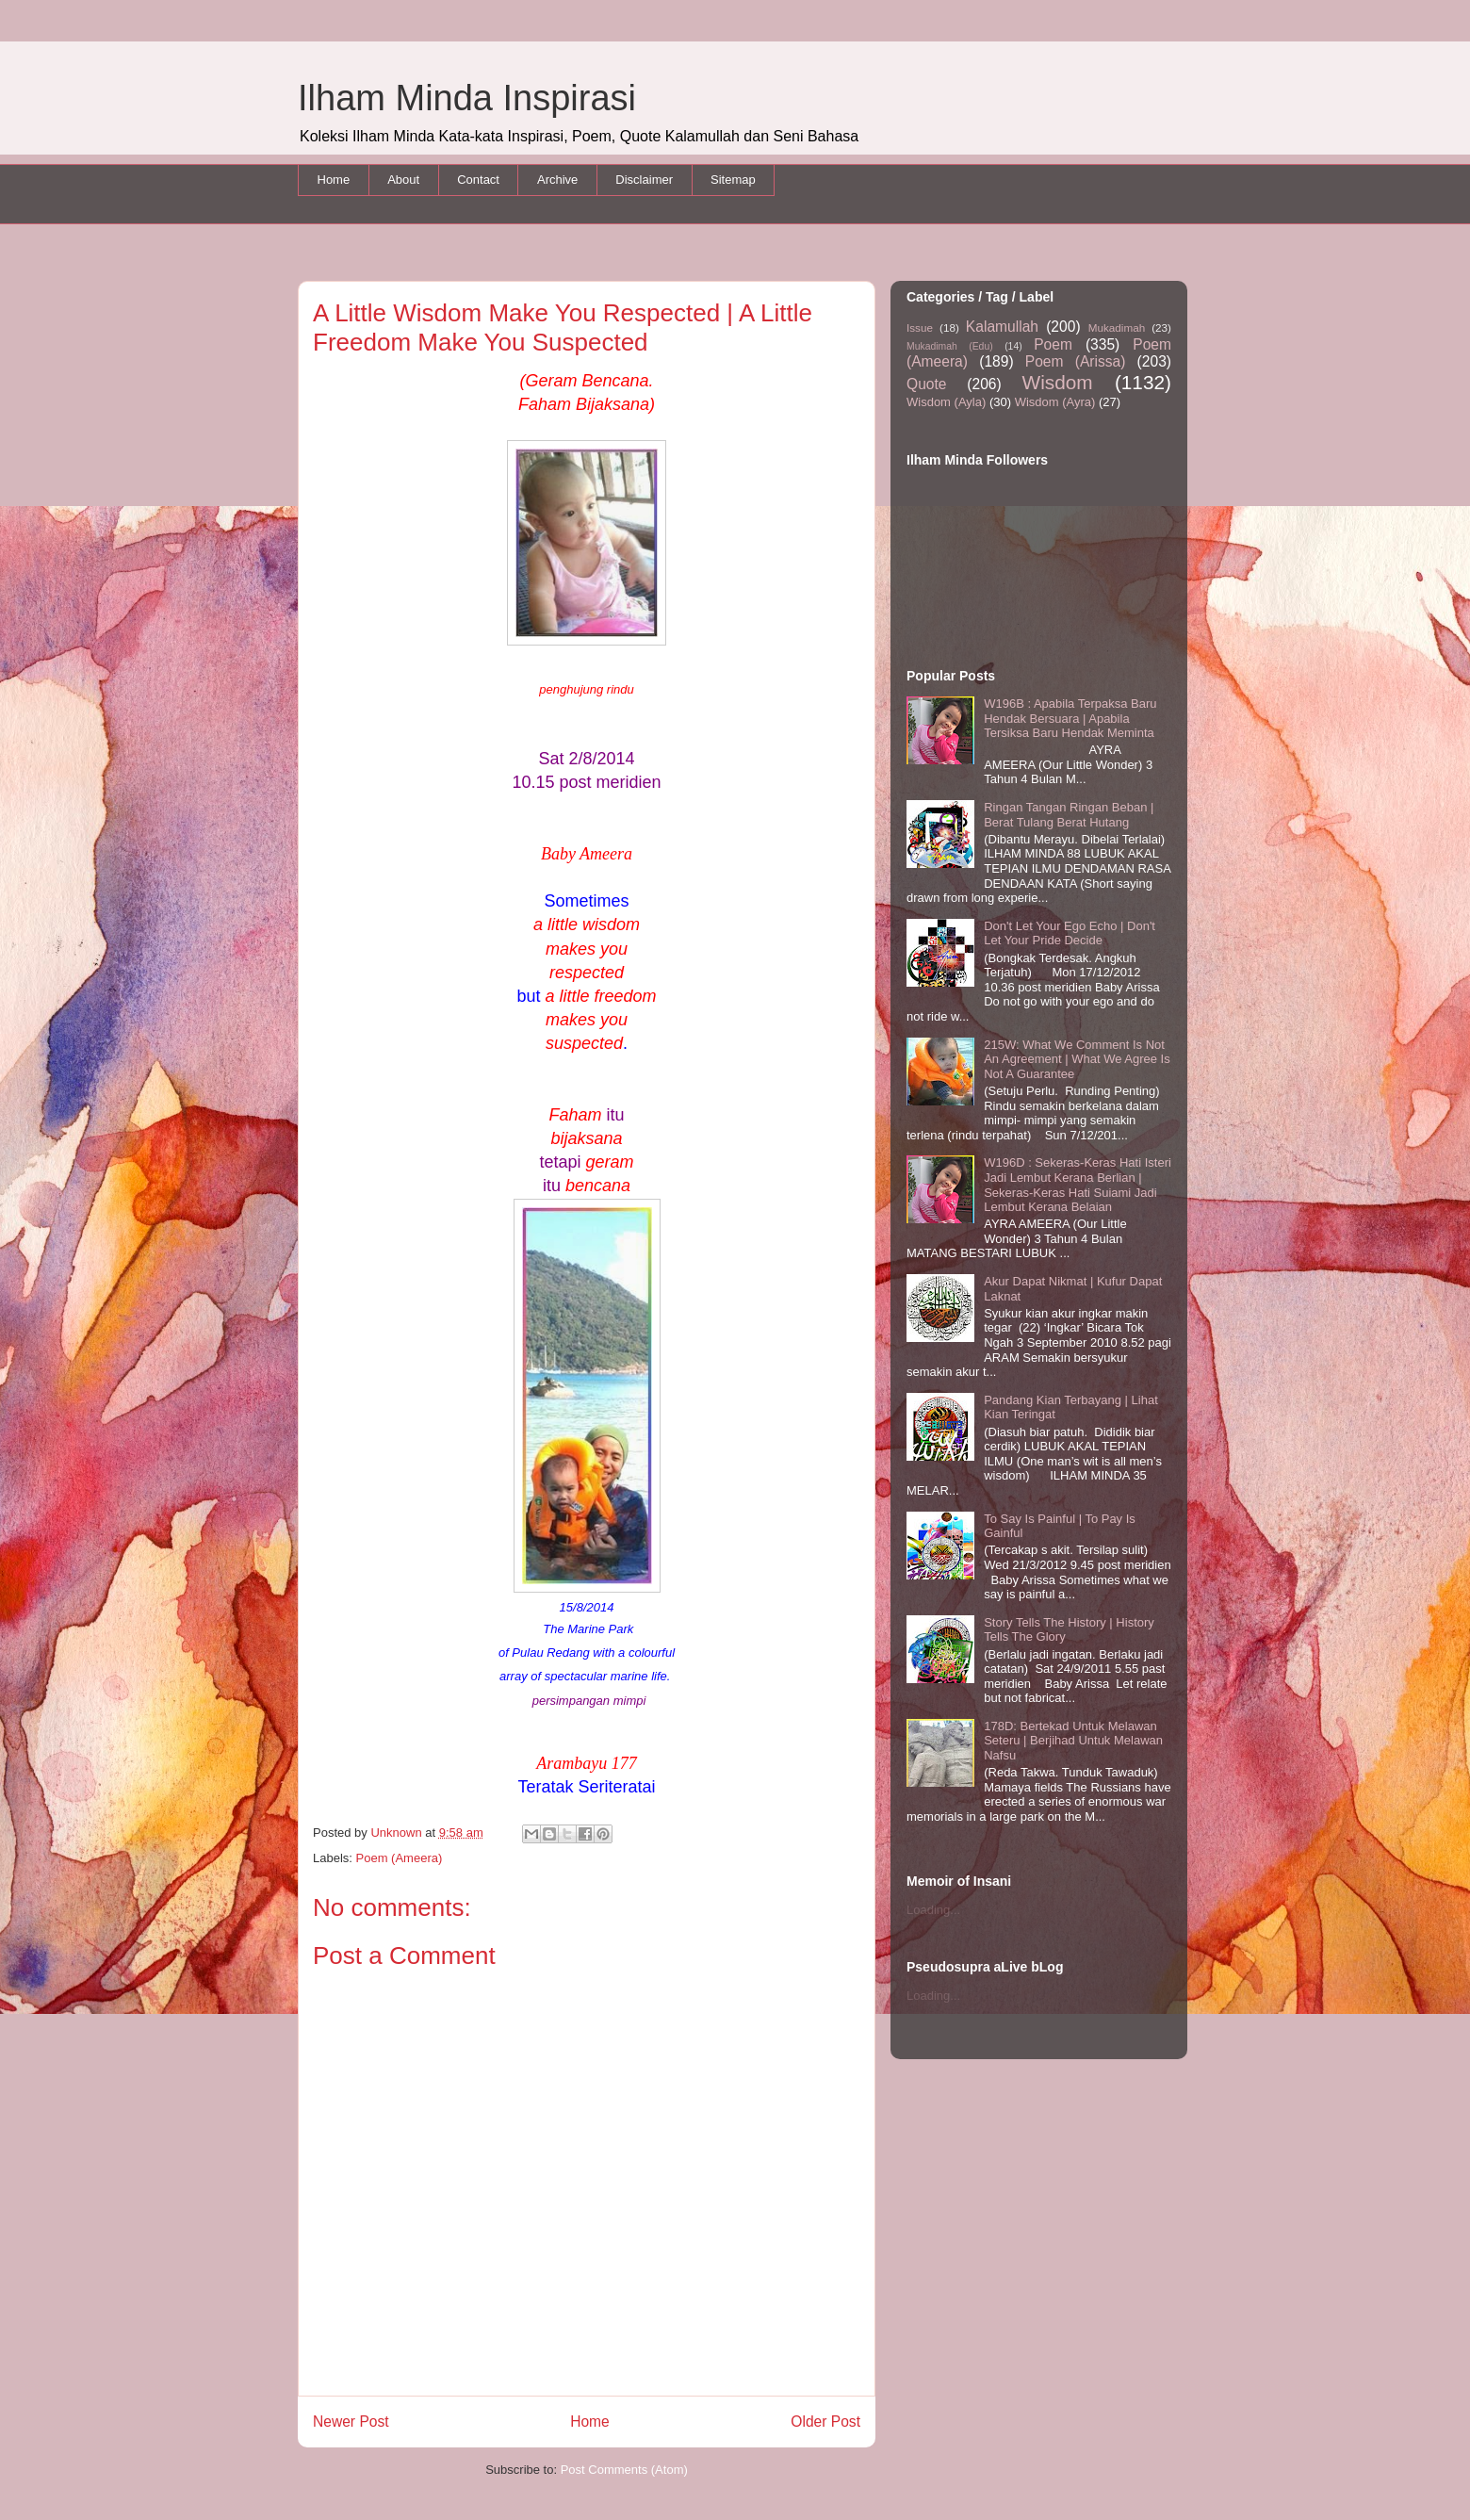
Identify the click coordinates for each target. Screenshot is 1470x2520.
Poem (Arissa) (1075, 361)
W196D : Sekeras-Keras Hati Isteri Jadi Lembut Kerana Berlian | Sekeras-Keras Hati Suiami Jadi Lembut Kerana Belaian (1077, 1184)
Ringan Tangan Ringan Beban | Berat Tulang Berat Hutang (1068, 814)
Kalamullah (1002, 327)
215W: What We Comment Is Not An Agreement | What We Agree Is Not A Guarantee (1077, 1059)
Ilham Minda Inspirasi (467, 98)
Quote (926, 384)
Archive (557, 179)
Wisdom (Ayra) (1055, 402)
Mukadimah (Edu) (949, 346)
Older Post (825, 2422)
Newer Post (351, 2422)
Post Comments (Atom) (624, 2470)
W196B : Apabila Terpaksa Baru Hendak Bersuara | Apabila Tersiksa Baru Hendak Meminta (1070, 718)
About (403, 179)
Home (334, 179)
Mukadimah (1116, 327)
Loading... (933, 1910)
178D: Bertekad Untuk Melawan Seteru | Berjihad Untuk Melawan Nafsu (1073, 1740)
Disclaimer (644, 179)
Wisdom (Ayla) (946, 402)
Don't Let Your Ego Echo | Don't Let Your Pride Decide (1069, 933)
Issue (919, 327)
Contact (478, 179)
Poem (1053, 344)
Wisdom (1057, 382)
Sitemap (733, 179)
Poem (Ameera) (399, 1858)
